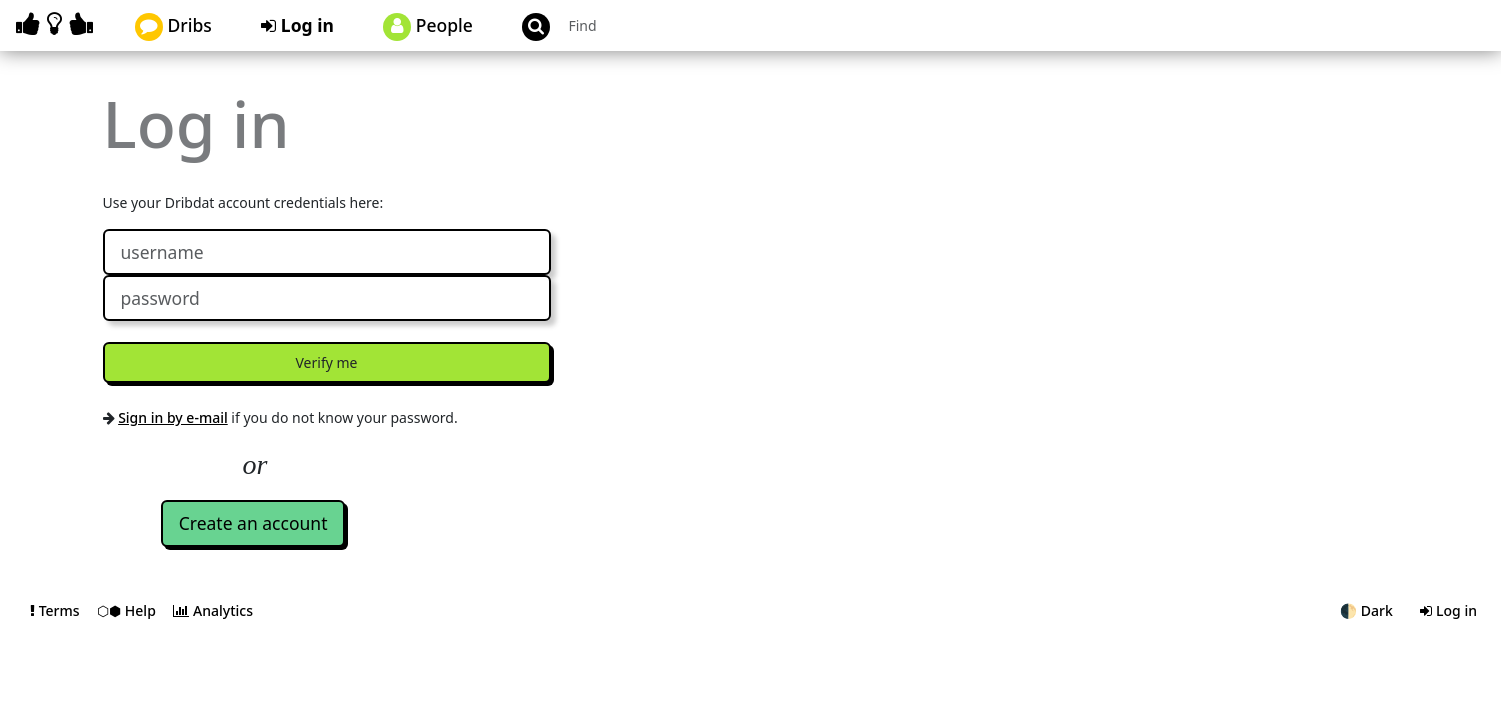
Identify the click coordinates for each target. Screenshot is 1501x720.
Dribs (173, 27)
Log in (297, 25)
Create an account (253, 523)
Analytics (213, 610)
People (428, 27)
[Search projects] (668, 25)
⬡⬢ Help (128, 610)
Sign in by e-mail (173, 417)
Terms (56, 610)
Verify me (327, 362)
